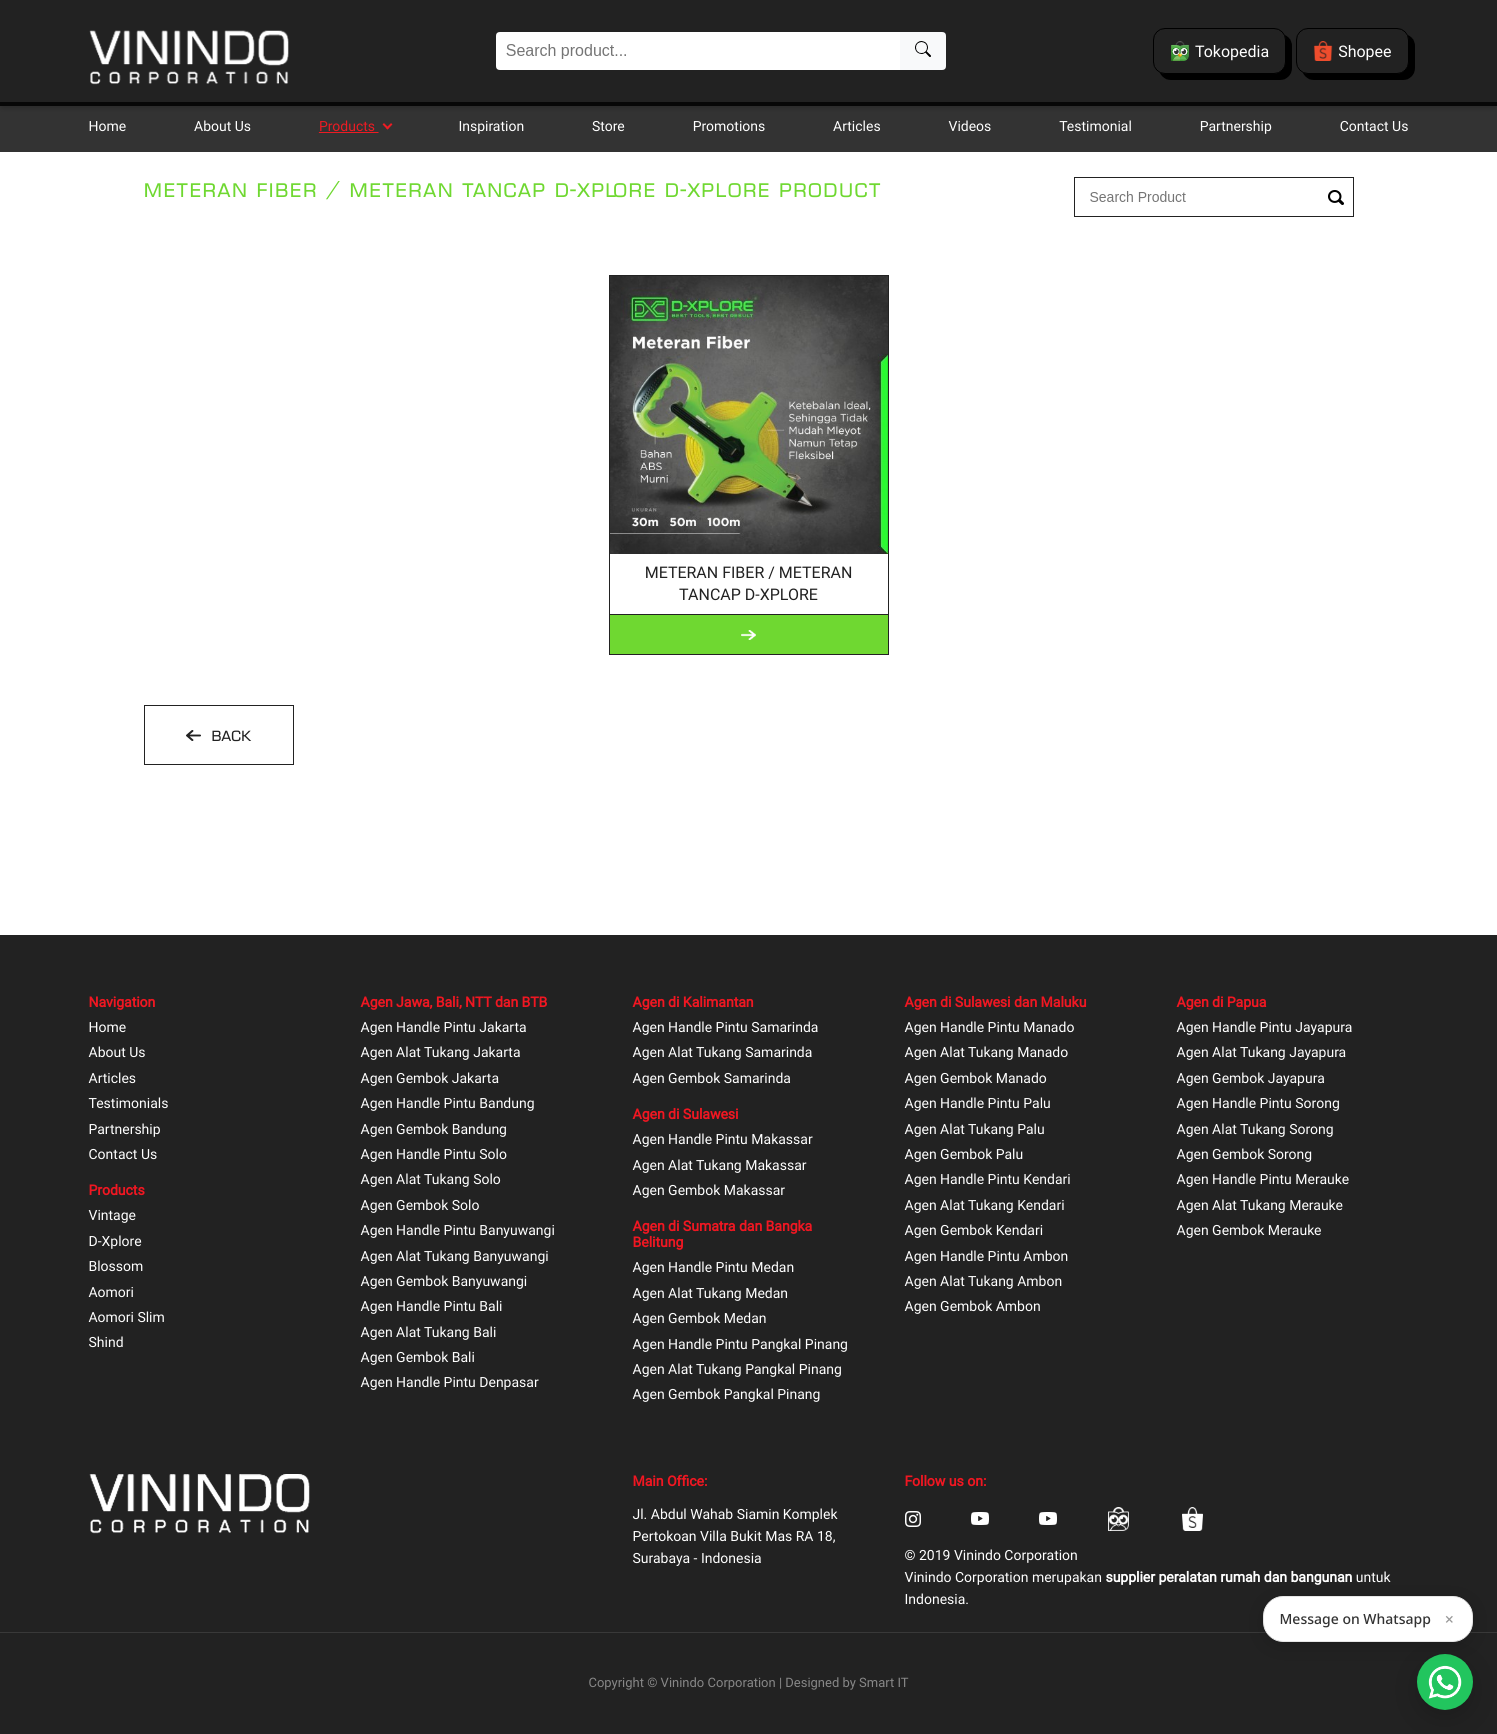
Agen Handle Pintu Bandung (448, 1104)
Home (108, 127)
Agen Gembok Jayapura (1251, 1079)
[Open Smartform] (1445, 1682)
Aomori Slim (127, 1318)
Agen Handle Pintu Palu (978, 1104)
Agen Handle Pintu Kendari (988, 1180)
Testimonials (129, 1104)
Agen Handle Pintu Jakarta (444, 1028)
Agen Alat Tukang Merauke (1260, 1206)
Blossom (116, 1267)
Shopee (1352, 51)
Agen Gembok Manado (976, 1079)
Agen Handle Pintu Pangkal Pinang (740, 1345)
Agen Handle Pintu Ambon (987, 1257)
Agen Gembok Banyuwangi (444, 1282)
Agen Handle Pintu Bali (432, 1307)
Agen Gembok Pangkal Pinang (727, 1395)
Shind (106, 1343)
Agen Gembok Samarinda (712, 1079)
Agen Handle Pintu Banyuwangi (458, 1231)
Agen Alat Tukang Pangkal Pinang (737, 1370)
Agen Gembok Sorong (1245, 1155)
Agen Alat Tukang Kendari (985, 1206)
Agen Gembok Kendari (974, 1231)
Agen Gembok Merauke (1249, 1231)
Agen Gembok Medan (700, 1319)
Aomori (111, 1293)
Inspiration (491, 127)
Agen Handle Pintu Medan (714, 1268)
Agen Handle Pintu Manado (990, 1028)
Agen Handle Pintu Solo (434, 1155)
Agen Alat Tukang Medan (711, 1294)
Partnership (1236, 127)
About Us (222, 127)
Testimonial (1095, 127)
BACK (229, 736)
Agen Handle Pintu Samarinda (726, 1028)
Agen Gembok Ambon (973, 1307)
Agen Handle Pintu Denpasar (450, 1383)
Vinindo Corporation (718, 1683)
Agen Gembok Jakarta (430, 1079)
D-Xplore (115, 1242)
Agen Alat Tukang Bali (429, 1333)
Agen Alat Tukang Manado (987, 1053)
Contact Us (1374, 127)
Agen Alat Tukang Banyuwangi (455, 1257)
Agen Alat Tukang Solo (431, 1180)
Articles (857, 127)
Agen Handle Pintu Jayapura (1265, 1028)
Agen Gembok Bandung (434, 1130)
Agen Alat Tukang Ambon (984, 1282)
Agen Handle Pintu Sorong (1258, 1104)
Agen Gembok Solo (420, 1206)
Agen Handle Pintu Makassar (723, 1140)
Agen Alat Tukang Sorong (1255, 1130)
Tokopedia (1219, 51)
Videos (969, 127)
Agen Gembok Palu (964, 1155)
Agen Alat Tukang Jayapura (1262, 1053)
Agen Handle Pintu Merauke (1263, 1180)
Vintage (113, 1216)
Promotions (729, 127)
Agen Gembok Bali (418, 1358)
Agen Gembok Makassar (709, 1191)
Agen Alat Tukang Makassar (720, 1166)
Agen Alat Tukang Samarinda (723, 1053)
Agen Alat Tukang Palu (975, 1130)
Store (608, 127)
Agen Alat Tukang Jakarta (441, 1053)
